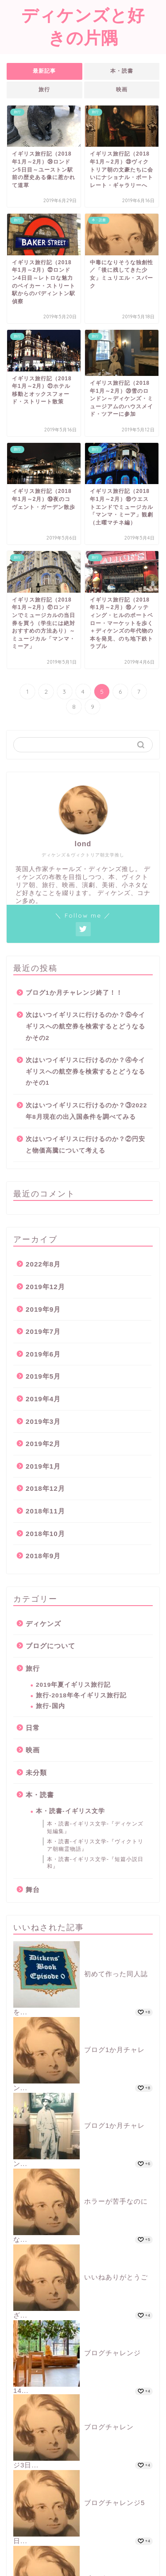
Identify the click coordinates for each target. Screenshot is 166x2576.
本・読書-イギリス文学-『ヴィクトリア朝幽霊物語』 (95, 1845)
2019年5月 (43, 1376)
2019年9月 (43, 1309)
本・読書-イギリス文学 (70, 1811)
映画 (121, 89)
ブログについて (50, 1646)
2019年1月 (43, 1466)
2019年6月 (43, 1354)
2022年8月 (43, 1264)
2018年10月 (45, 1533)
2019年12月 (45, 1286)
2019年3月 (43, 1421)
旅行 (44, 89)
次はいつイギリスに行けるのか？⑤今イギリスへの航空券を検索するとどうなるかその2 (85, 1026)
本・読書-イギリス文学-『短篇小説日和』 (95, 1863)
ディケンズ (43, 1623)
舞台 (33, 1889)
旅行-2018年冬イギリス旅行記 (81, 1695)
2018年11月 (45, 1511)
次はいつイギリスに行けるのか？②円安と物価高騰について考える (85, 1145)
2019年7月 (43, 1331)
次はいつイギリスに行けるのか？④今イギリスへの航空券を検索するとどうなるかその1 (85, 1071)
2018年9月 (43, 1556)
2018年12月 (45, 1488)
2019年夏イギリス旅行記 (73, 1684)
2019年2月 (43, 1443)
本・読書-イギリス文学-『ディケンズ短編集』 (95, 1827)
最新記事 (44, 71)
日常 (33, 1728)
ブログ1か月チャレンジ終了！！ (74, 992)
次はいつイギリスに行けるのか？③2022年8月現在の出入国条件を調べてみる (86, 1111)
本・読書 (121, 71)
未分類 (36, 1772)
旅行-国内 (50, 1706)
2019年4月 (43, 1399)
